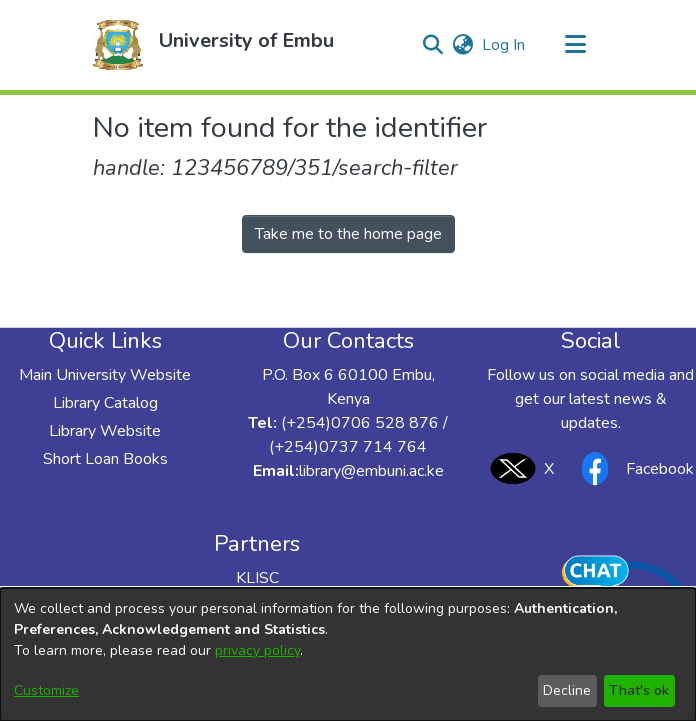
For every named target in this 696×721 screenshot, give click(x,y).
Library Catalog (105, 403)
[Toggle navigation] (575, 45)
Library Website (105, 431)
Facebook (632, 468)
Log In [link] (504, 45)
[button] (118, 45)
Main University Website (105, 375)
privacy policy (257, 650)
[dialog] (348, 654)
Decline (567, 690)
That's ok (639, 690)
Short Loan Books (105, 459)
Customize (46, 690)
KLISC (257, 578)
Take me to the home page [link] (348, 234)
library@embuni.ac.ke (371, 471)
